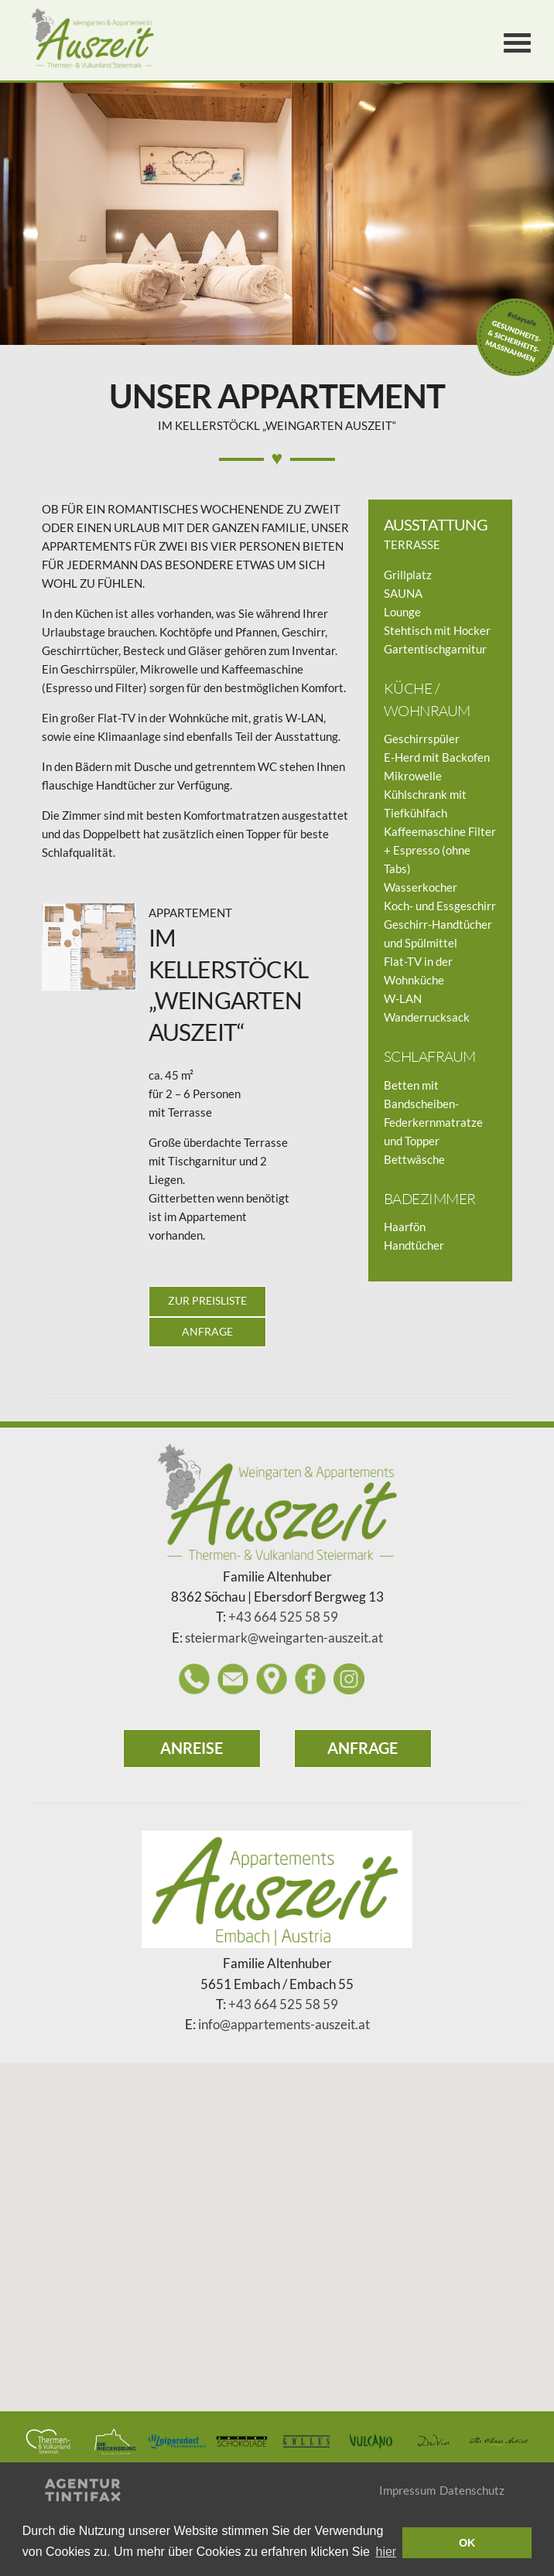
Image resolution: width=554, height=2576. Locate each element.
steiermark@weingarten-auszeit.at (284, 1638)
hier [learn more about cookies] (386, 2551)
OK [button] (467, 2543)
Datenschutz (471, 2490)
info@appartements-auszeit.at (284, 2024)
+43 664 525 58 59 (283, 1617)
